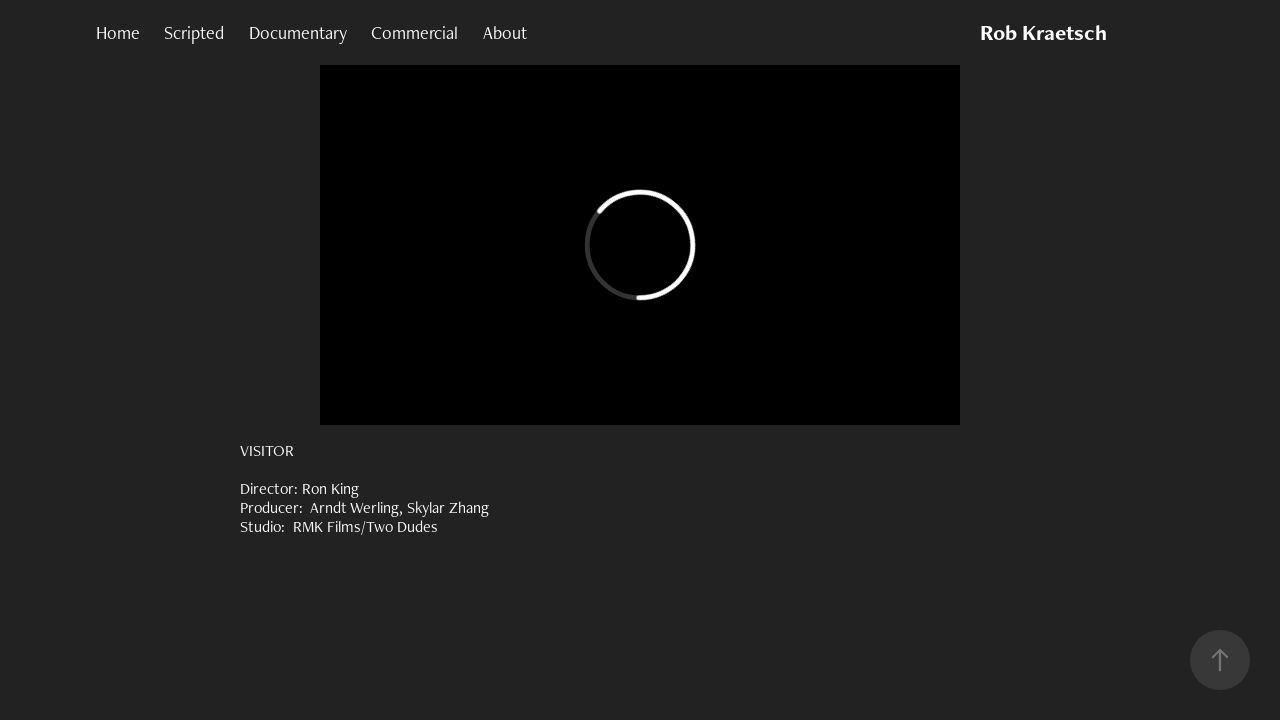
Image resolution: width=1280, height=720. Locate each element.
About (505, 32)
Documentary (298, 32)
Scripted (194, 32)
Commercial (414, 32)
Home (118, 32)
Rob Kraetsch (1043, 32)
